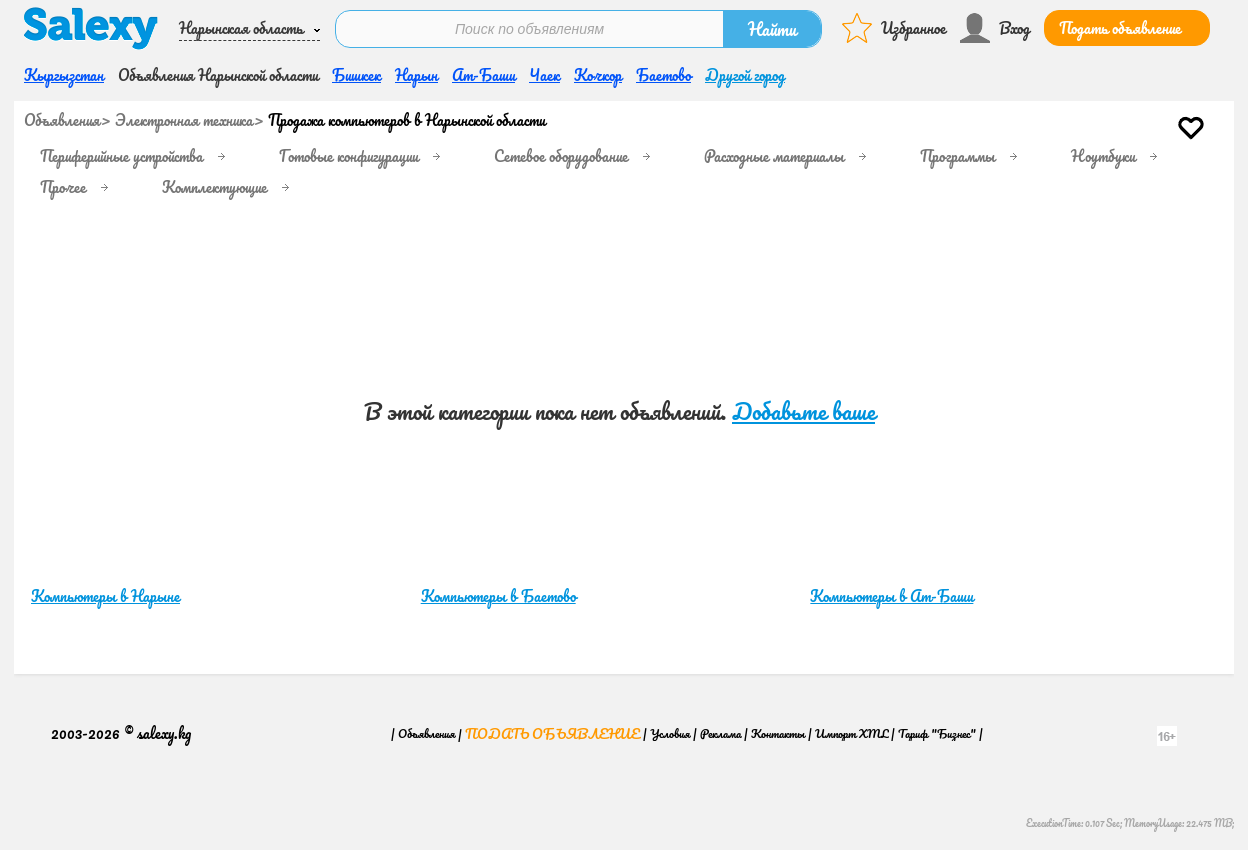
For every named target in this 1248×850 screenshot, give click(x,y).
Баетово (663, 75)
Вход (1014, 28)
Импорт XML (851, 733)
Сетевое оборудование (561, 156)
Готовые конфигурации (348, 156)
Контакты (778, 733)
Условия (670, 733)
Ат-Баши (483, 75)
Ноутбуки (1103, 156)
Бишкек (356, 75)
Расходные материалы (774, 156)
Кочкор (598, 75)
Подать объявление (1120, 28)
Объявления (62, 120)
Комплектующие (214, 187)
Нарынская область (241, 28)
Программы (957, 156)
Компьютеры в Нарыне (105, 596)
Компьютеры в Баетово (498, 596)
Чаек (544, 75)
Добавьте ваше (803, 411)
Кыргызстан (64, 75)
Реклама (720, 733)
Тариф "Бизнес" (937, 733)
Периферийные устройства (121, 156)
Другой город (745, 75)
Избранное (913, 28)
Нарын (416, 75)
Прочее (63, 187)
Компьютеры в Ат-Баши (891, 596)
